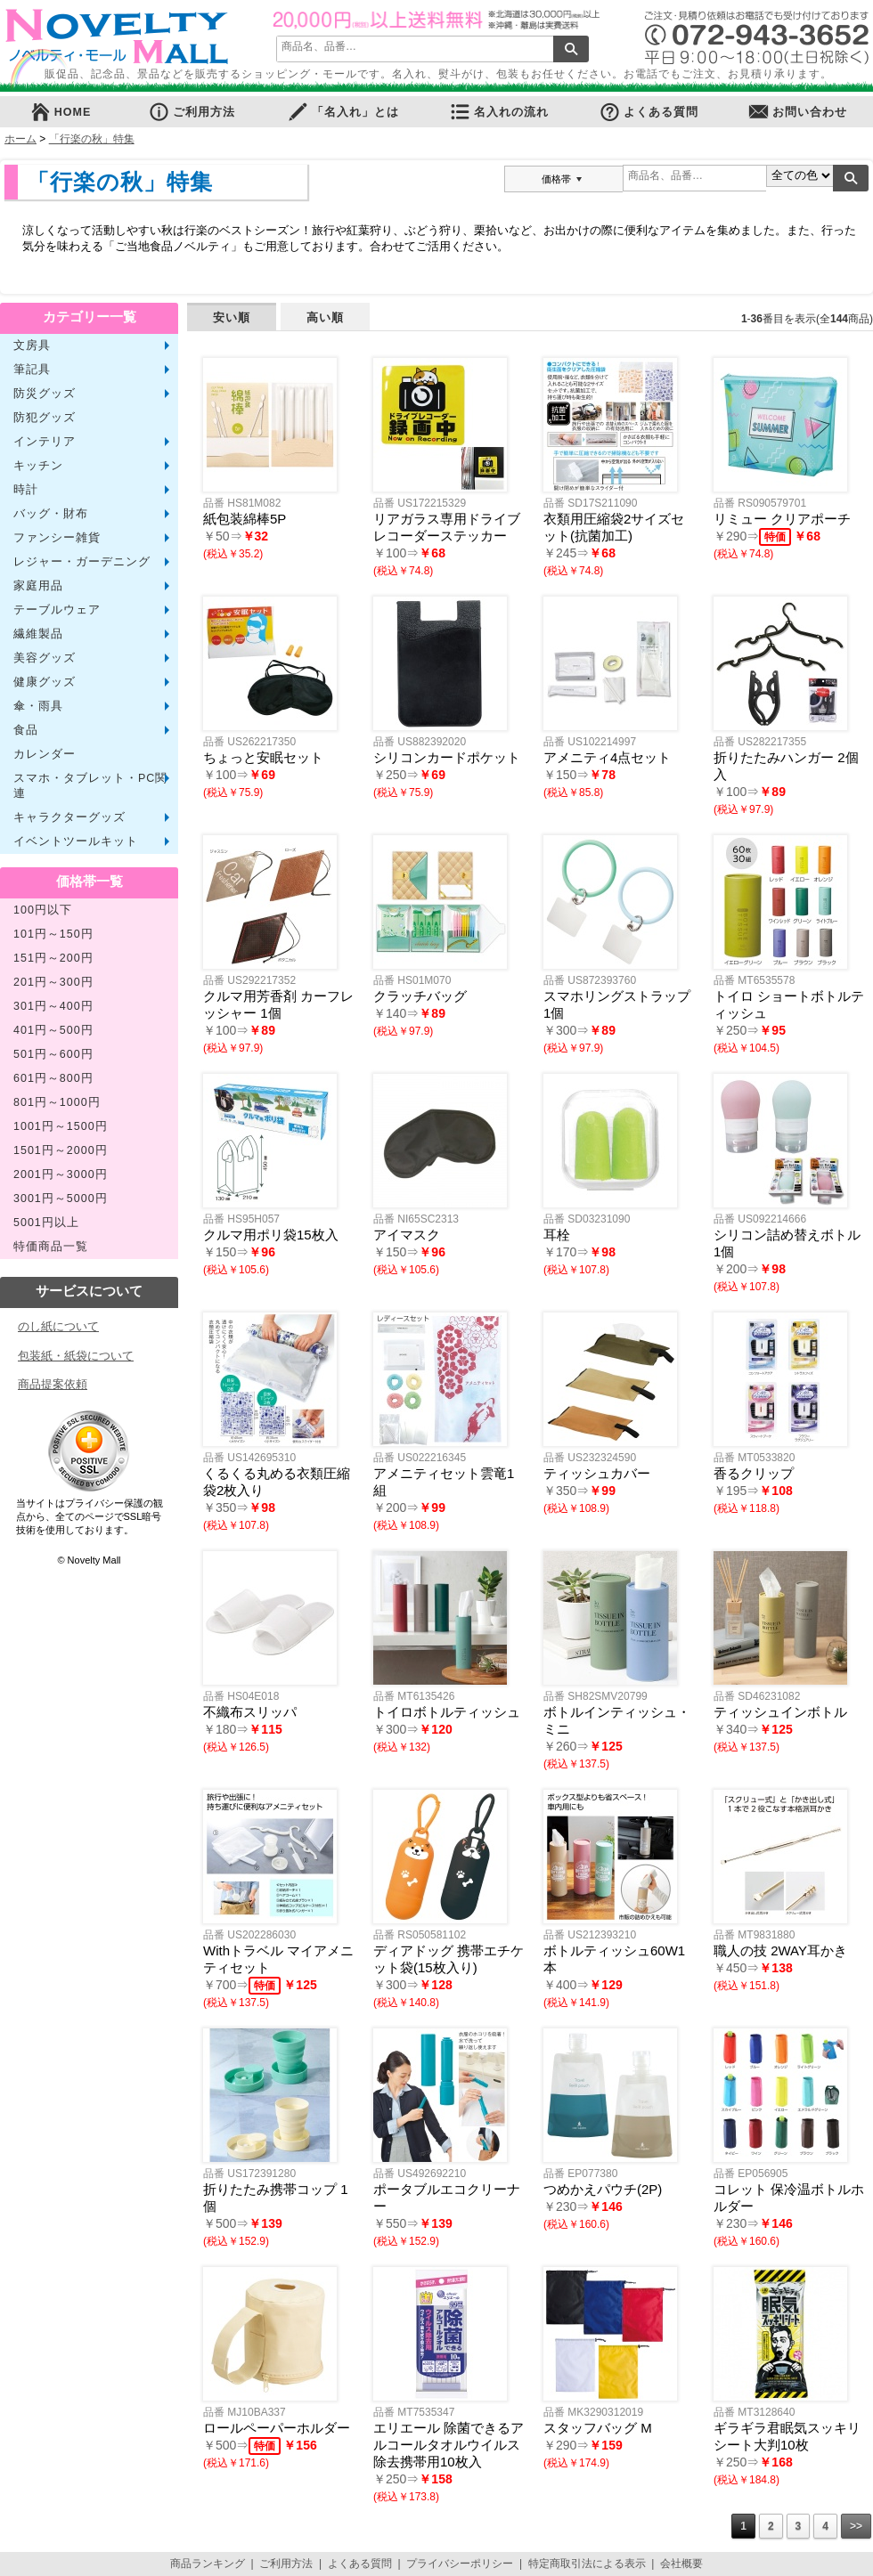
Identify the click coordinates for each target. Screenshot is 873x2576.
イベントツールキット (75, 841)
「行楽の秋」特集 (92, 139)
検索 (571, 49)
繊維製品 (38, 634)
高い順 (325, 317)
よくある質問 (648, 112)
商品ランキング (207, 2563)
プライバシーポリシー (459, 2563)
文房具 (32, 345)
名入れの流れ (499, 112)
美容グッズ (44, 658)
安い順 (231, 317)
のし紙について (58, 1326)
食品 (25, 730)
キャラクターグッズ (69, 817)
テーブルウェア (57, 610)
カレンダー (44, 754)
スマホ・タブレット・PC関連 (90, 786)
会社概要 (681, 2563)
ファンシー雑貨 (57, 538)
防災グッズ (44, 393)
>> (856, 2526)
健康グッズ (44, 682)
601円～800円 (53, 1078)
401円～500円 (53, 1030)
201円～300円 (53, 982)
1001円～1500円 (60, 1126)
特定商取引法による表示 (587, 2563)
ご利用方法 (191, 112)
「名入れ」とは (343, 112)
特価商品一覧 (50, 1246)
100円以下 (42, 910)
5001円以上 (46, 1222)
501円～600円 (53, 1054)
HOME (60, 112)
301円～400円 (53, 1006)
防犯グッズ (44, 417)
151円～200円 (53, 958)
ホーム (20, 139)
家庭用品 (38, 586)
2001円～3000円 (60, 1174)
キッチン (38, 465)
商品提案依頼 (52, 1384)
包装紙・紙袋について (76, 1355)
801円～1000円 (57, 1102)
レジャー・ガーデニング (82, 562)
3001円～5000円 (60, 1198)
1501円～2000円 (60, 1150)
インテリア (44, 441)
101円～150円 (53, 934)
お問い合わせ (797, 112)
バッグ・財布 (50, 514)
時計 (25, 490)
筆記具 (32, 369)
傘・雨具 (38, 706)
